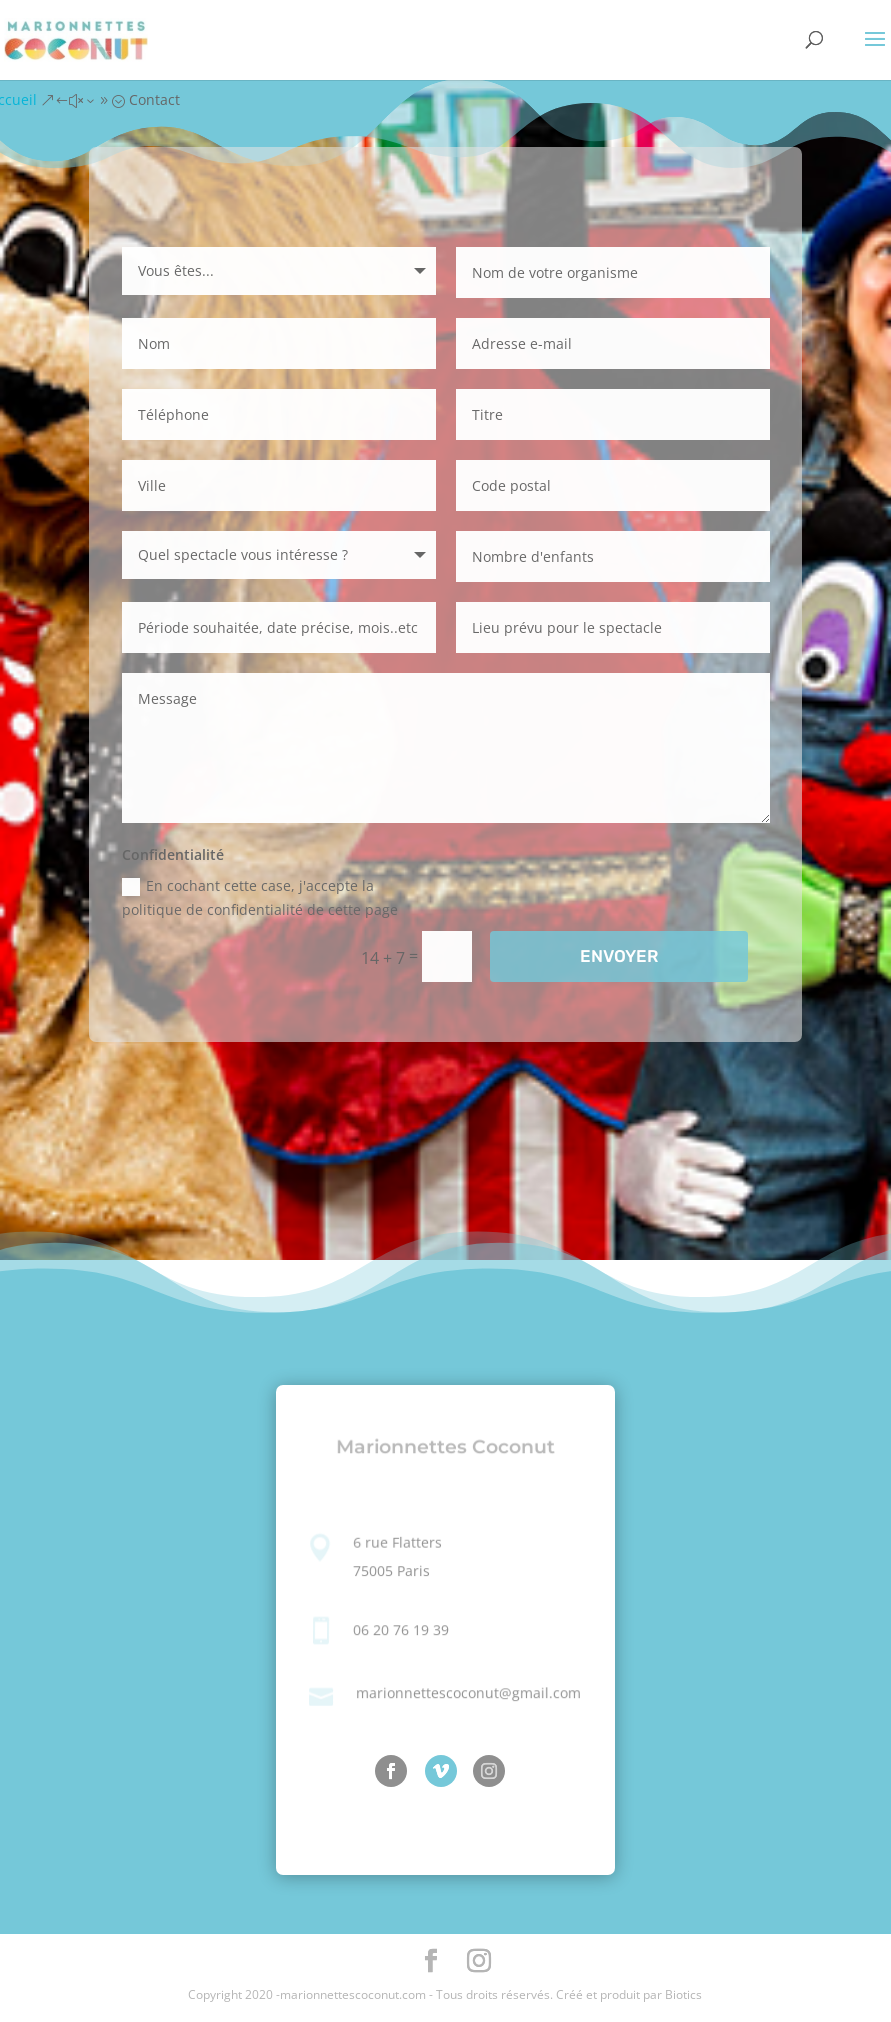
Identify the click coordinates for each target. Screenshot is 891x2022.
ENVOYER (619, 956)
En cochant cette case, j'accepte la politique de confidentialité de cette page (260, 897)
